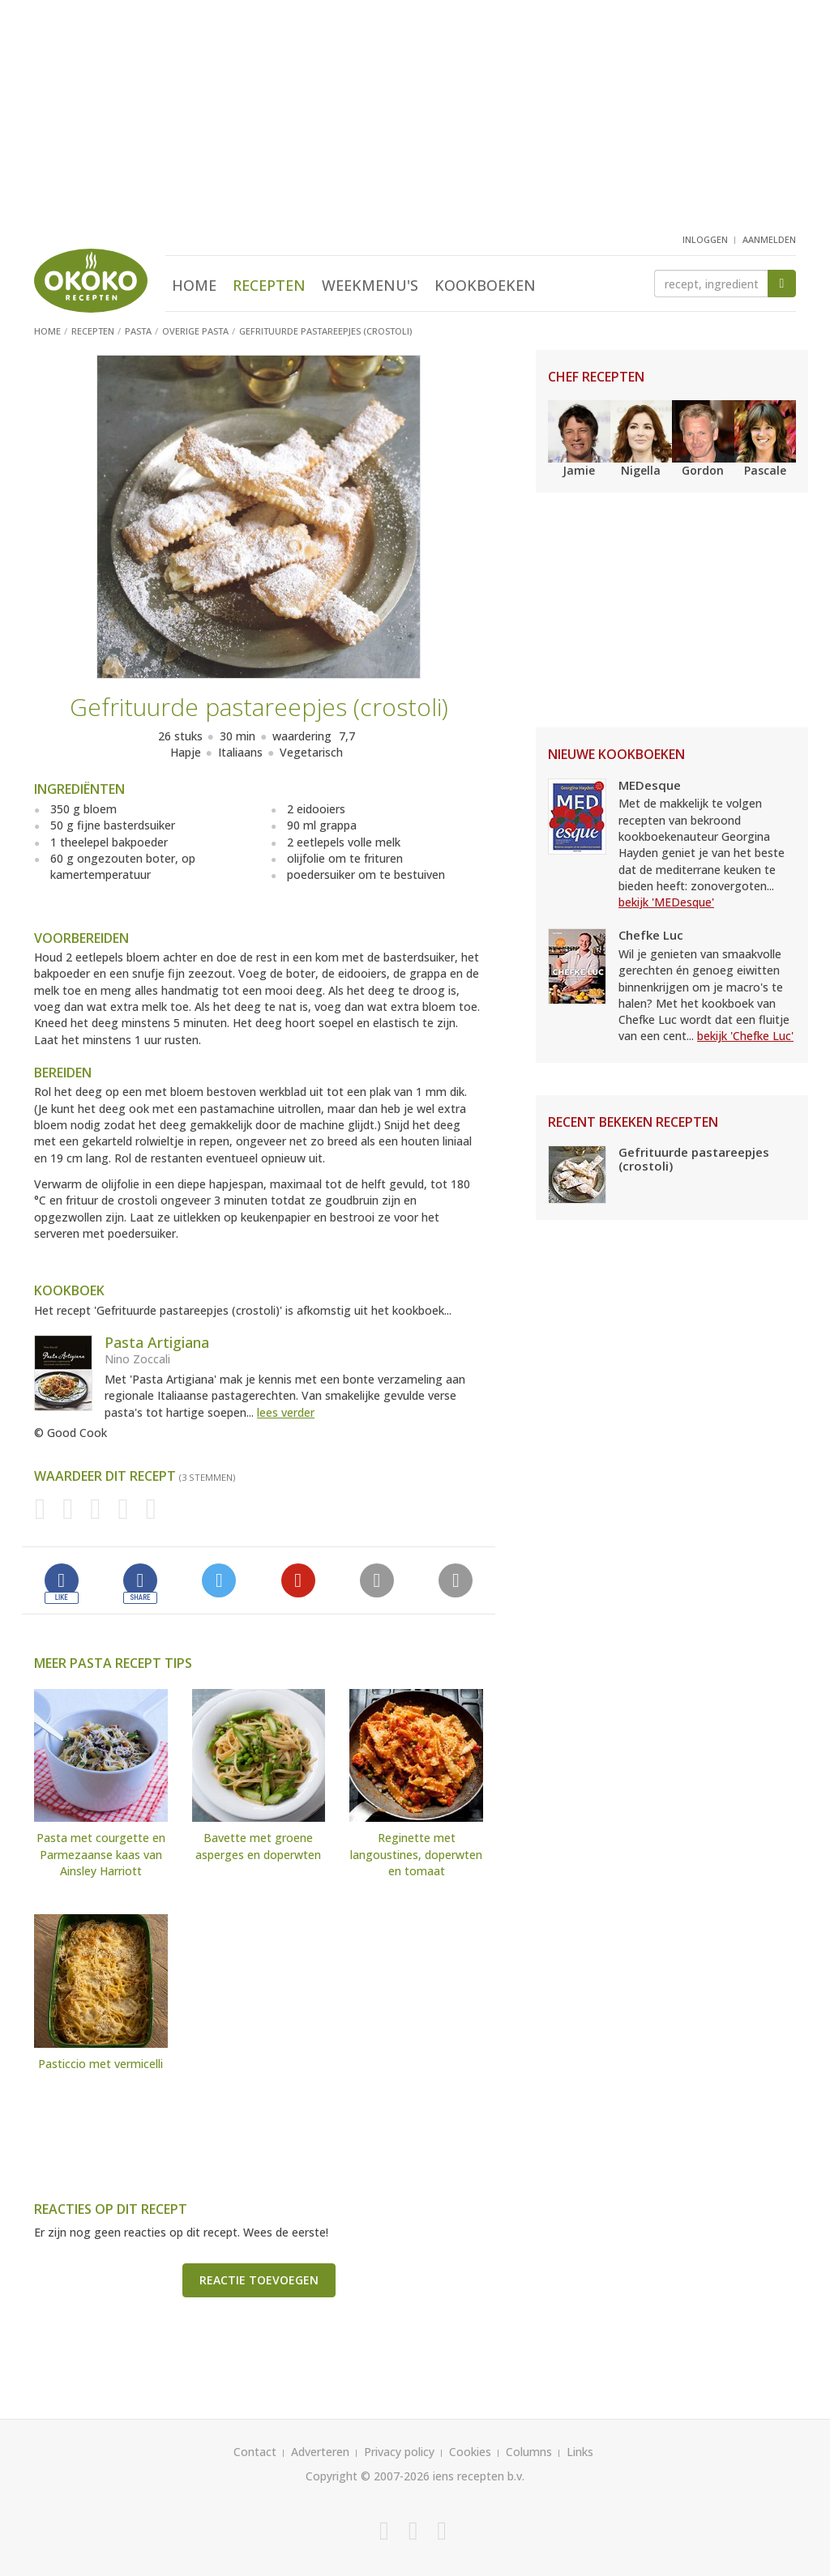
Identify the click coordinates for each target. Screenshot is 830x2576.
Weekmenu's (370, 285)
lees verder (285, 1412)
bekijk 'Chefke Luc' (745, 1035)
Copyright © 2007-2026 (368, 2476)
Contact (254, 2451)
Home (194, 285)
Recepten (269, 285)
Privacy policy (399, 2451)
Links (580, 2451)
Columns (529, 2451)
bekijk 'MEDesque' (666, 902)
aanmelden (769, 239)
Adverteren (320, 2451)
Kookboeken (485, 285)
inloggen (705, 239)
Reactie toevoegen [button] (259, 2280)
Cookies (470, 2451)
